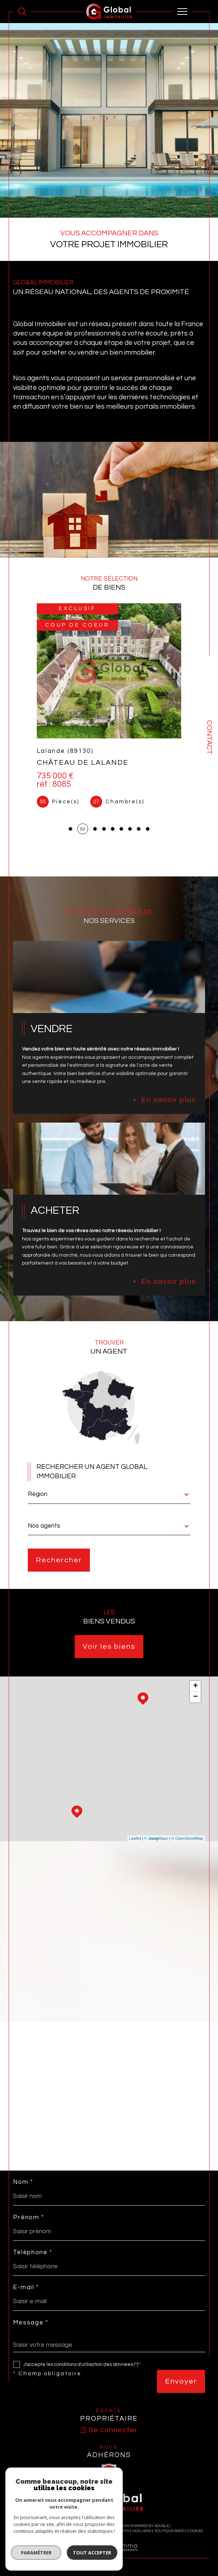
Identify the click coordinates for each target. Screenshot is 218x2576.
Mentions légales (96, 2531)
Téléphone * (32, 2252)
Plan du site (63, 2531)
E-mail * (26, 2287)
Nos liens (141, 2531)
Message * (30, 2323)
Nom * (23, 2182)
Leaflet (135, 1838)
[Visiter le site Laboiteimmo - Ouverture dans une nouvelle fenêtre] (109, 2554)
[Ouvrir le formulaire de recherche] (22, 11)
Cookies (195, 2531)
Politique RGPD (169, 2531)
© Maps (156, 1838)
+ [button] (195, 1686)
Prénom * (28, 2218)
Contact (209, 737)
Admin (123, 2531)
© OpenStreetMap (187, 1838)
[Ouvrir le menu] (182, 11)
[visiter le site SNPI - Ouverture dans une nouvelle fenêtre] (109, 2470)
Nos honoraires (32, 2531)
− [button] (195, 1697)
